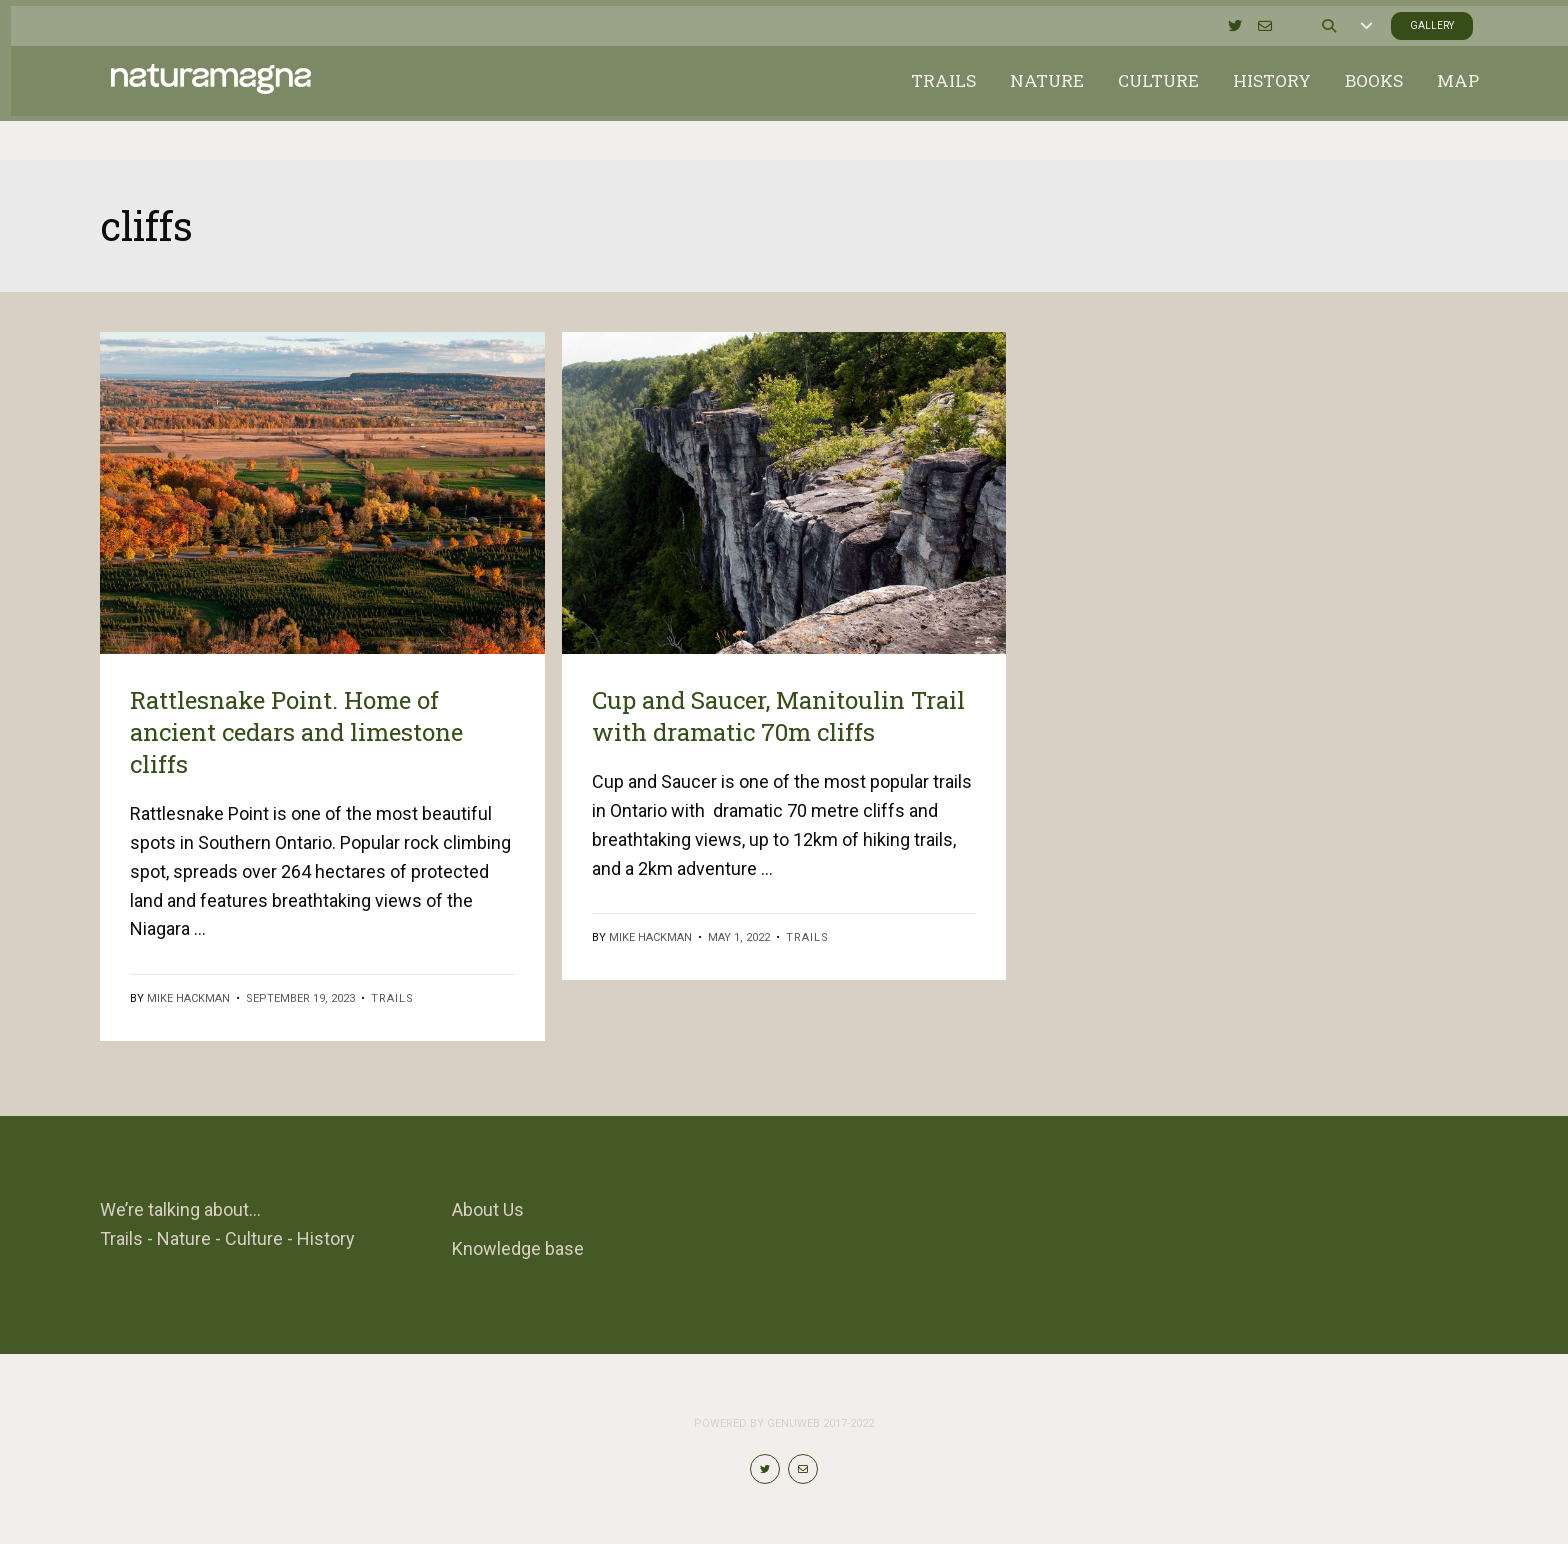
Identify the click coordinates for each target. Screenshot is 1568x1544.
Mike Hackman (188, 998)
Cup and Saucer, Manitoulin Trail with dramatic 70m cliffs (778, 716)
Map (1447, 99)
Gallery (1417, 20)
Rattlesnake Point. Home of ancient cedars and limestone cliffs (296, 732)
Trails (932, 99)
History (1261, 99)
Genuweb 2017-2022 (820, 1423)
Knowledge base (518, 1248)
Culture (1147, 99)
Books (1363, 99)
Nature (1036, 99)
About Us (488, 1209)
